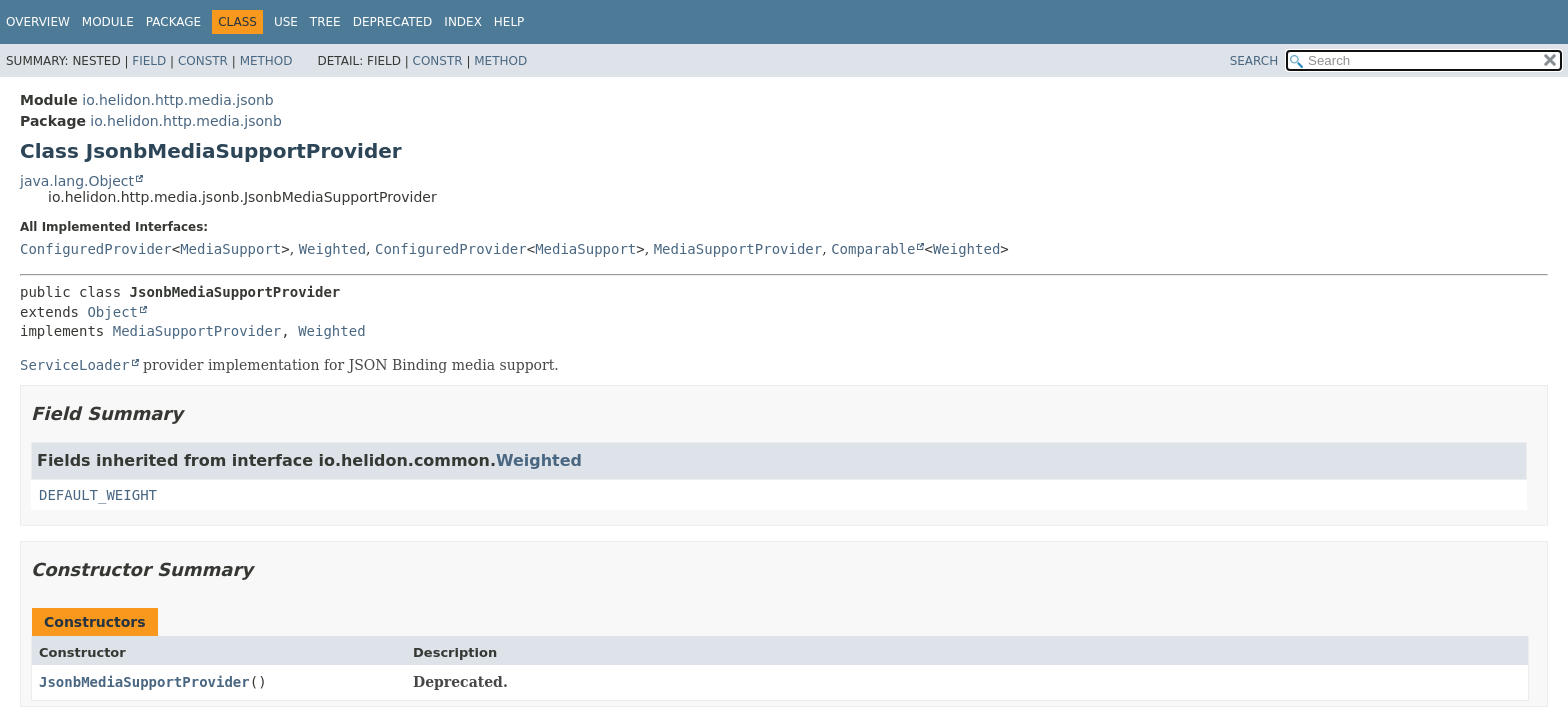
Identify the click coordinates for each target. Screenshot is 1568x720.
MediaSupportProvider (738, 249)
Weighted (332, 249)
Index (463, 22)
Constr (203, 61)
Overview (38, 22)
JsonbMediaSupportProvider (144, 682)
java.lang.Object (77, 181)
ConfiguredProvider (96, 249)
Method (266, 61)
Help (509, 22)
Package (173, 22)
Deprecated (393, 22)
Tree (325, 22)
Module (108, 22)
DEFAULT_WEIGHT (98, 495)
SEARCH (1254, 61)
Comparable (873, 249)
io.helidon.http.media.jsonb (177, 100)
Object (112, 312)
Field (149, 61)
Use (286, 22)
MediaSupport (230, 249)
